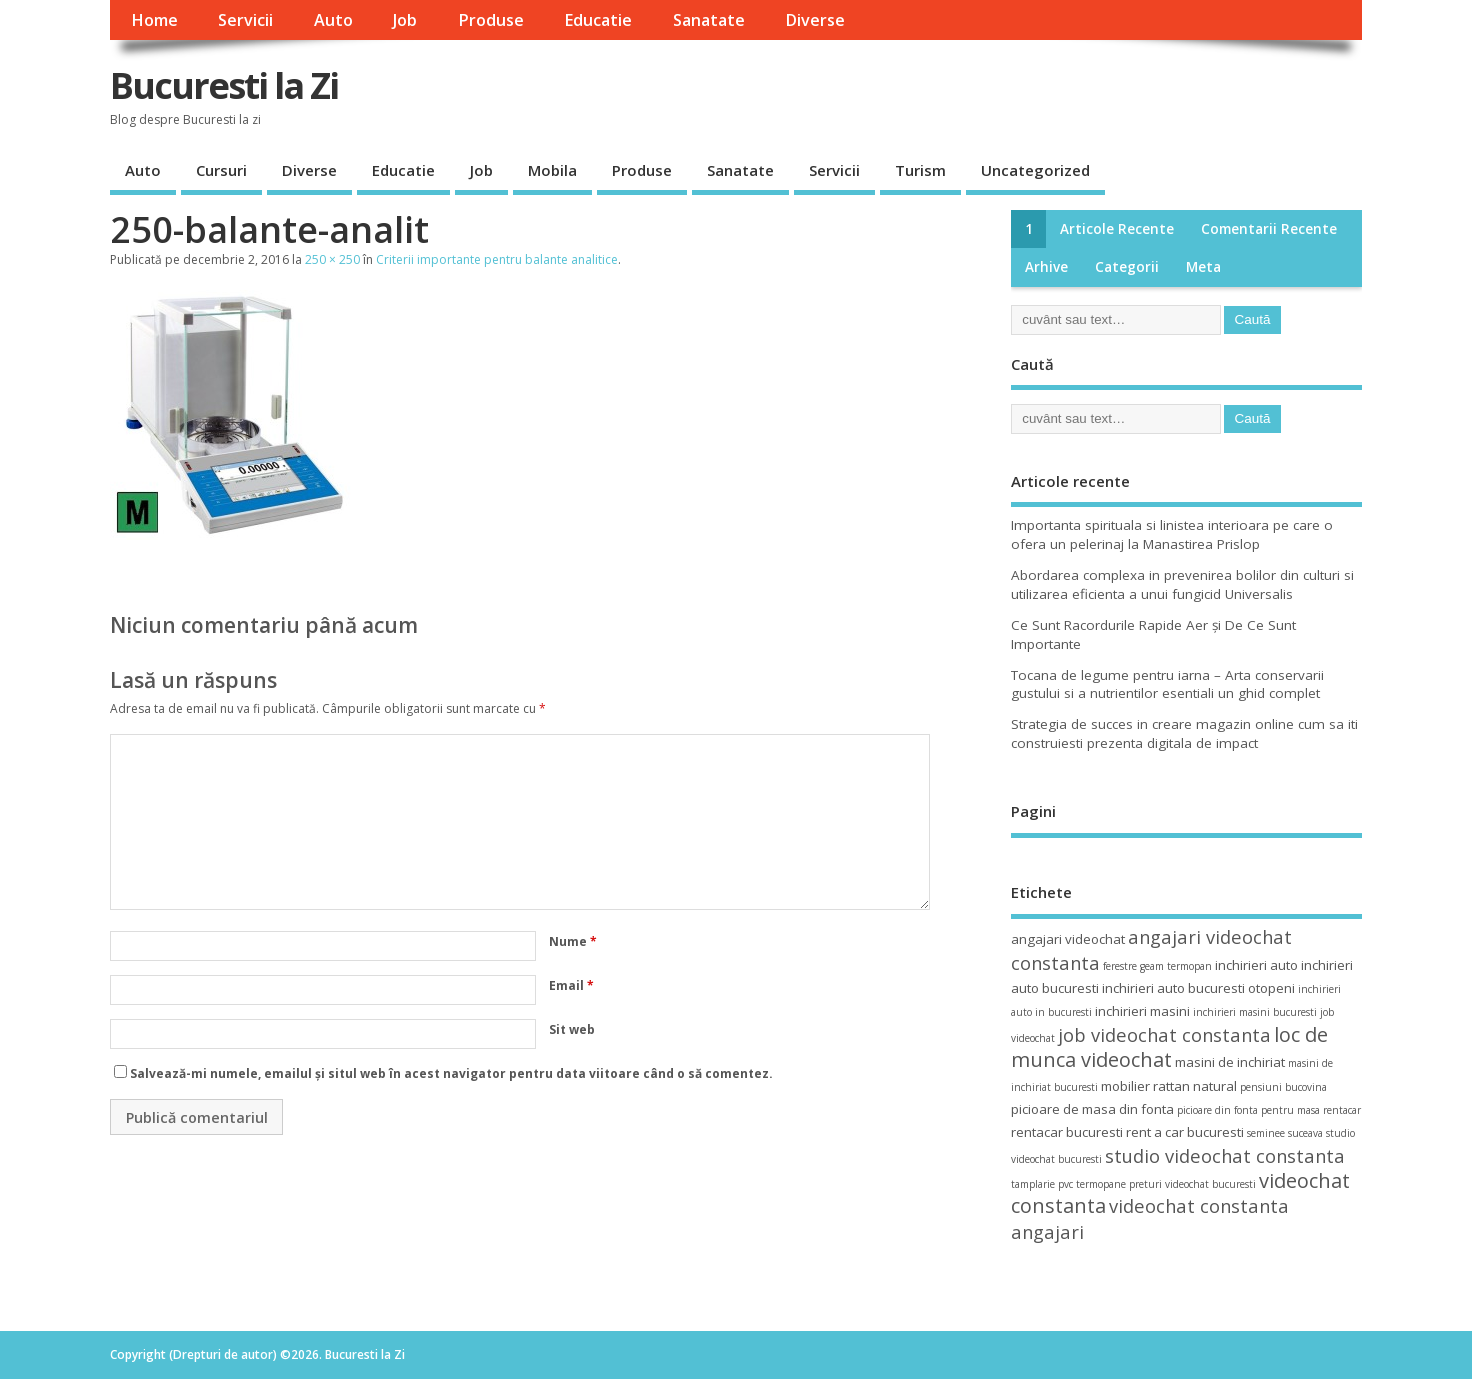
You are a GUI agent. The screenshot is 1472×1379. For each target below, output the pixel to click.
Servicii (245, 20)
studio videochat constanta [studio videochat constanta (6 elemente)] (1225, 1155)
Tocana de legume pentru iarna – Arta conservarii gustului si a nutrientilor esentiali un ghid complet (1167, 684)
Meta (1203, 267)
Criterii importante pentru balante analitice (497, 259)
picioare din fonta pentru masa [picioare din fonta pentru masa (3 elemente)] (1248, 1110)
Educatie (598, 20)
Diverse (815, 20)
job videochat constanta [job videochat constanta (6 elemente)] (1164, 1034)
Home (154, 20)
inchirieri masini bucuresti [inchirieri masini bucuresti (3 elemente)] (1255, 1012)
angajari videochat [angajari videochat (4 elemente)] (1068, 939)
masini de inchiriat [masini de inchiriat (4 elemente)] (1230, 1062)
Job (405, 20)
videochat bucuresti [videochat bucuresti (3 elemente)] (1210, 1184)
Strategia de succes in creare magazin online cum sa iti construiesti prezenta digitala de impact (1184, 733)
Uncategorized (1035, 170)
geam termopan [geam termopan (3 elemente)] (1176, 966)
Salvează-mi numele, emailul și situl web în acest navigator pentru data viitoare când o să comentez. (451, 1073)
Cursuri (221, 170)
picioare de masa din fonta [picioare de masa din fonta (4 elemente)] (1092, 1109)
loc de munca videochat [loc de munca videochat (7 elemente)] (1169, 1047)
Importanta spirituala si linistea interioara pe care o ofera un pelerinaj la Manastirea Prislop (1172, 534)
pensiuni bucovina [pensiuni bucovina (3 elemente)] (1283, 1087)
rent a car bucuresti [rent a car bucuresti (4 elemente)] (1185, 1132)
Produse (491, 20)
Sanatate (709, 20)
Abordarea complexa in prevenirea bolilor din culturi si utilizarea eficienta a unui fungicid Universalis (1182, 584)
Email (571, 985)
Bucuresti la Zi (224, 85)
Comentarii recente (1269, 229)
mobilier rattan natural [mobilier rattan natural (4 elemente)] (1169, 1086)
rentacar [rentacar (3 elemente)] (1342, 1110)
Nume (573, 941)
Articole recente (1117, 229)
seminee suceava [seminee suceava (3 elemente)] (1285, 1133)
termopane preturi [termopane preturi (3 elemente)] (1119, 1184)
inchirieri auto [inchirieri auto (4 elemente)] (1256, 965)
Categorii (1127, 267)
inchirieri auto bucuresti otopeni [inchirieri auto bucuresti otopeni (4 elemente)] (1198, 988)
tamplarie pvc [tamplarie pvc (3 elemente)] (1042, 1184)
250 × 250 (332, 259)
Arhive (1046, 267)
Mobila (552, 170)
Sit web (572, 1029)
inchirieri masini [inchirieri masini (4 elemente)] (1142, 1011)
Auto (333, 20)
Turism (920, 170)
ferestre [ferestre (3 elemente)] (1120, 966)
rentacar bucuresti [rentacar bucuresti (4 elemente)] (1067, 1132)
